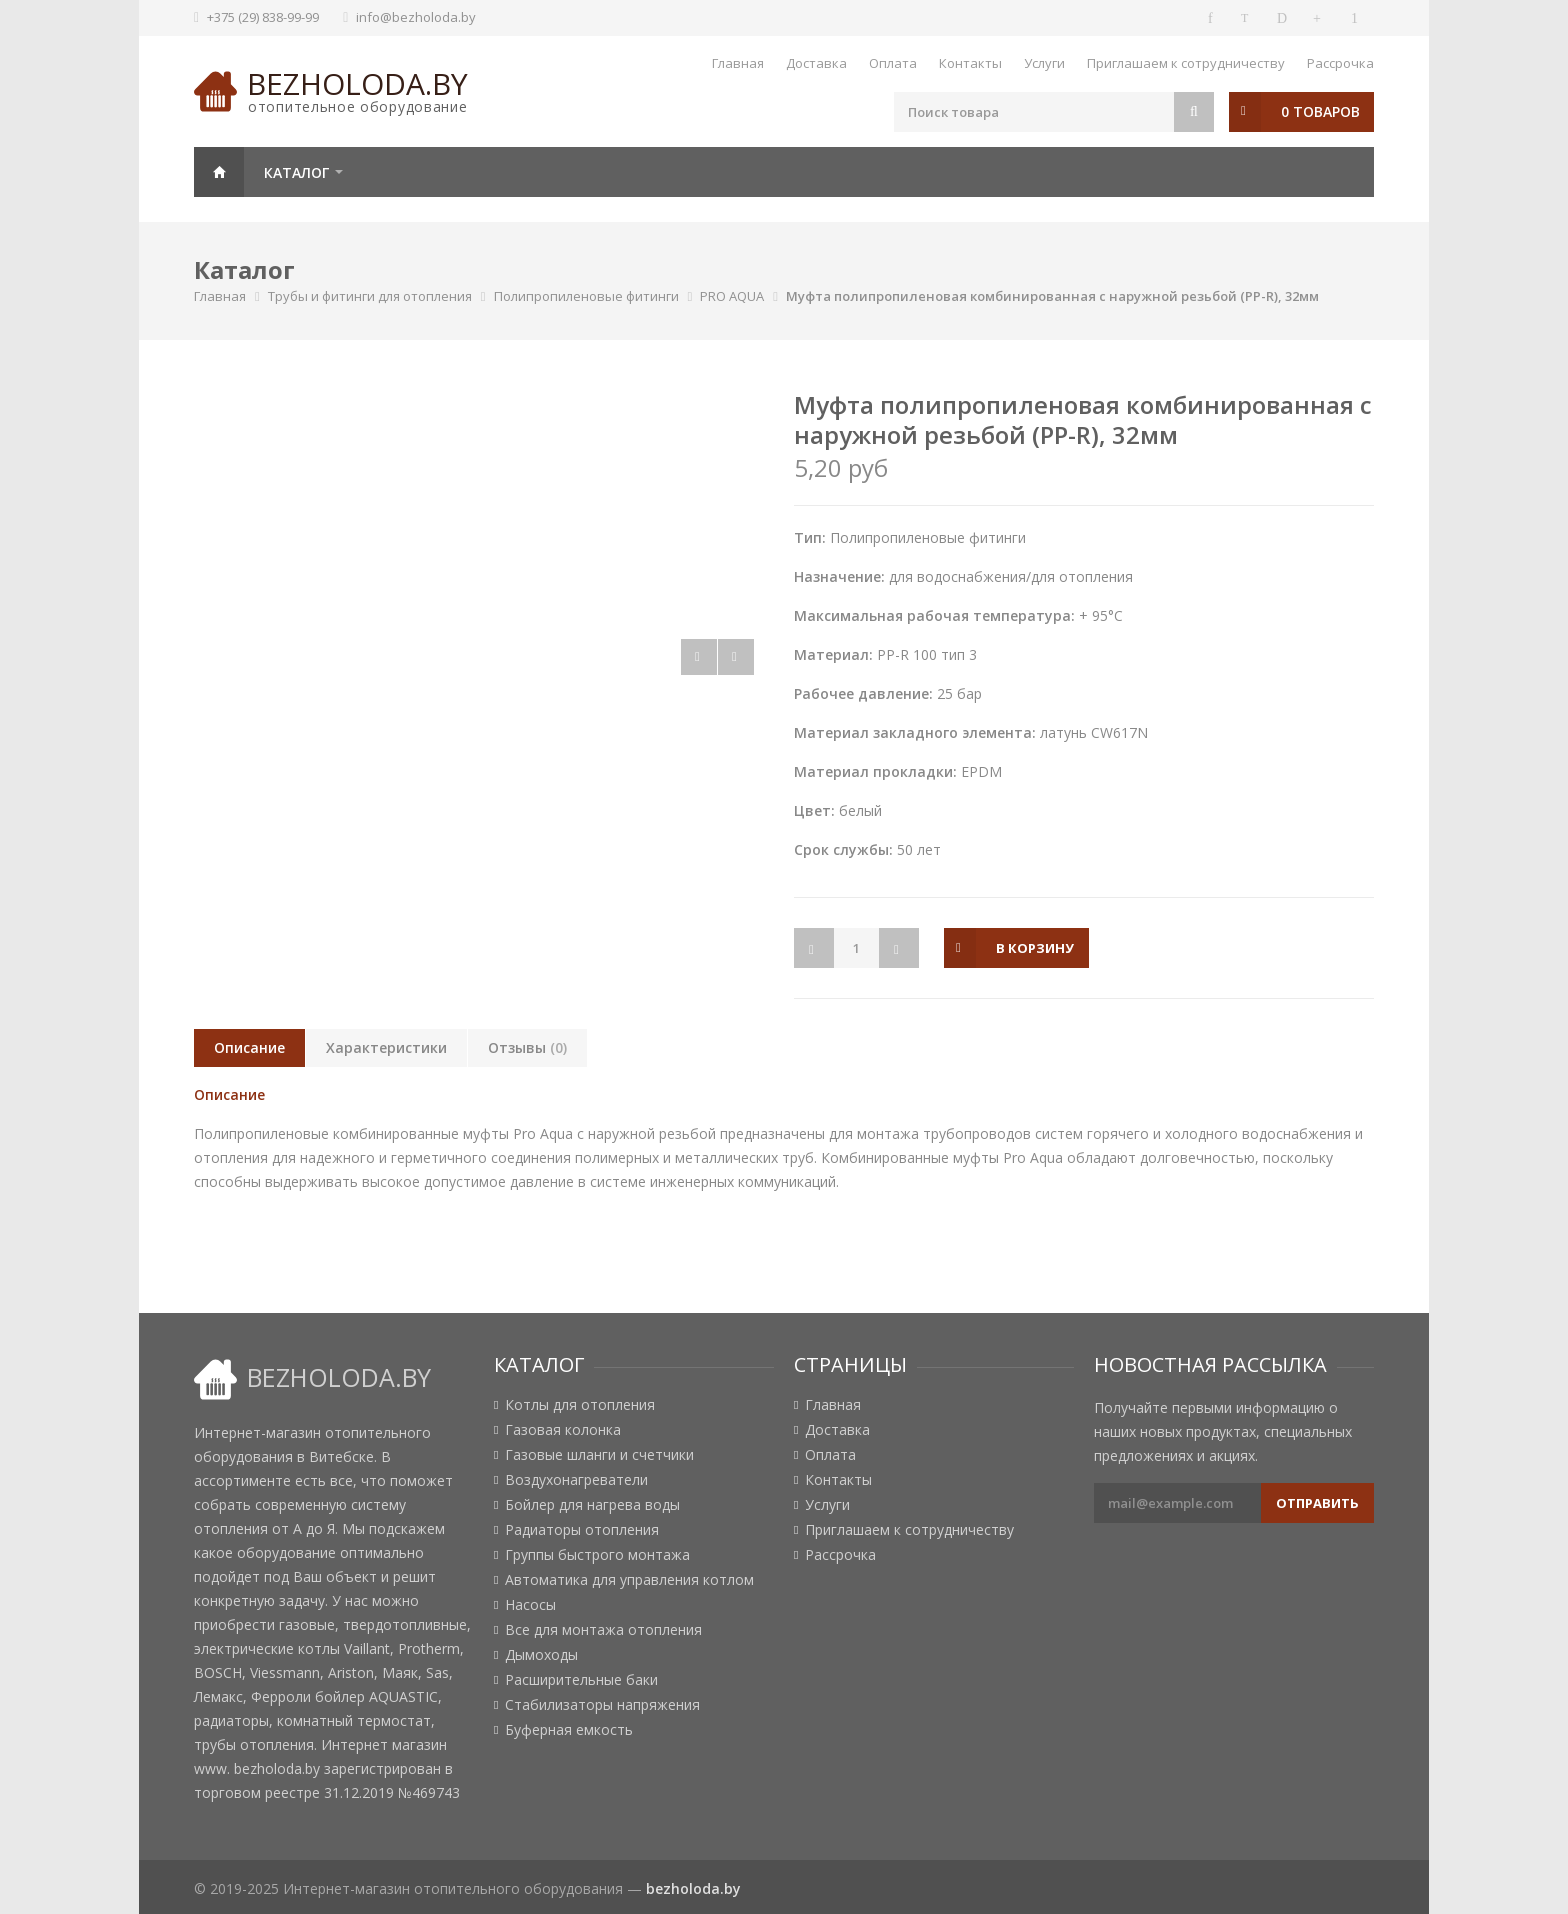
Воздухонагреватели (576, 1480)
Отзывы (527, 1047)
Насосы (530, 1605)
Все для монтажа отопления (603, 1630)
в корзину (1035, 948)
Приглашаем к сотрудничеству (1186, 63)
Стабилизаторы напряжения (602, 1705)
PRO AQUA (732, 296)
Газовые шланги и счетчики (599, 1455)
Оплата (893, 63)
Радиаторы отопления (582, 1530)
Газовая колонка (563, 1430)
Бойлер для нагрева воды (592, 1505)
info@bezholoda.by (416, 17)
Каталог (296, 172)
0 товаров (1320, 111)
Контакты (970, 63)
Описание (249, 1047)
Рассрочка (1340, 63)
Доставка (816, 63)
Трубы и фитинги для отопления (370, 296)
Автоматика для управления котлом (629, 1580)
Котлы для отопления (580, 1405)
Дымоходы (541, 1655)
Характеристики (386, 1047)
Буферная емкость (569, 1730)
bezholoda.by (357, 83)
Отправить (1317, 1503)
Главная (738, 63)
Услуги (1044, 63)
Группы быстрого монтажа (597, 1555)
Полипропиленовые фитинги (586, 296)
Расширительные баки (581, 1680)
